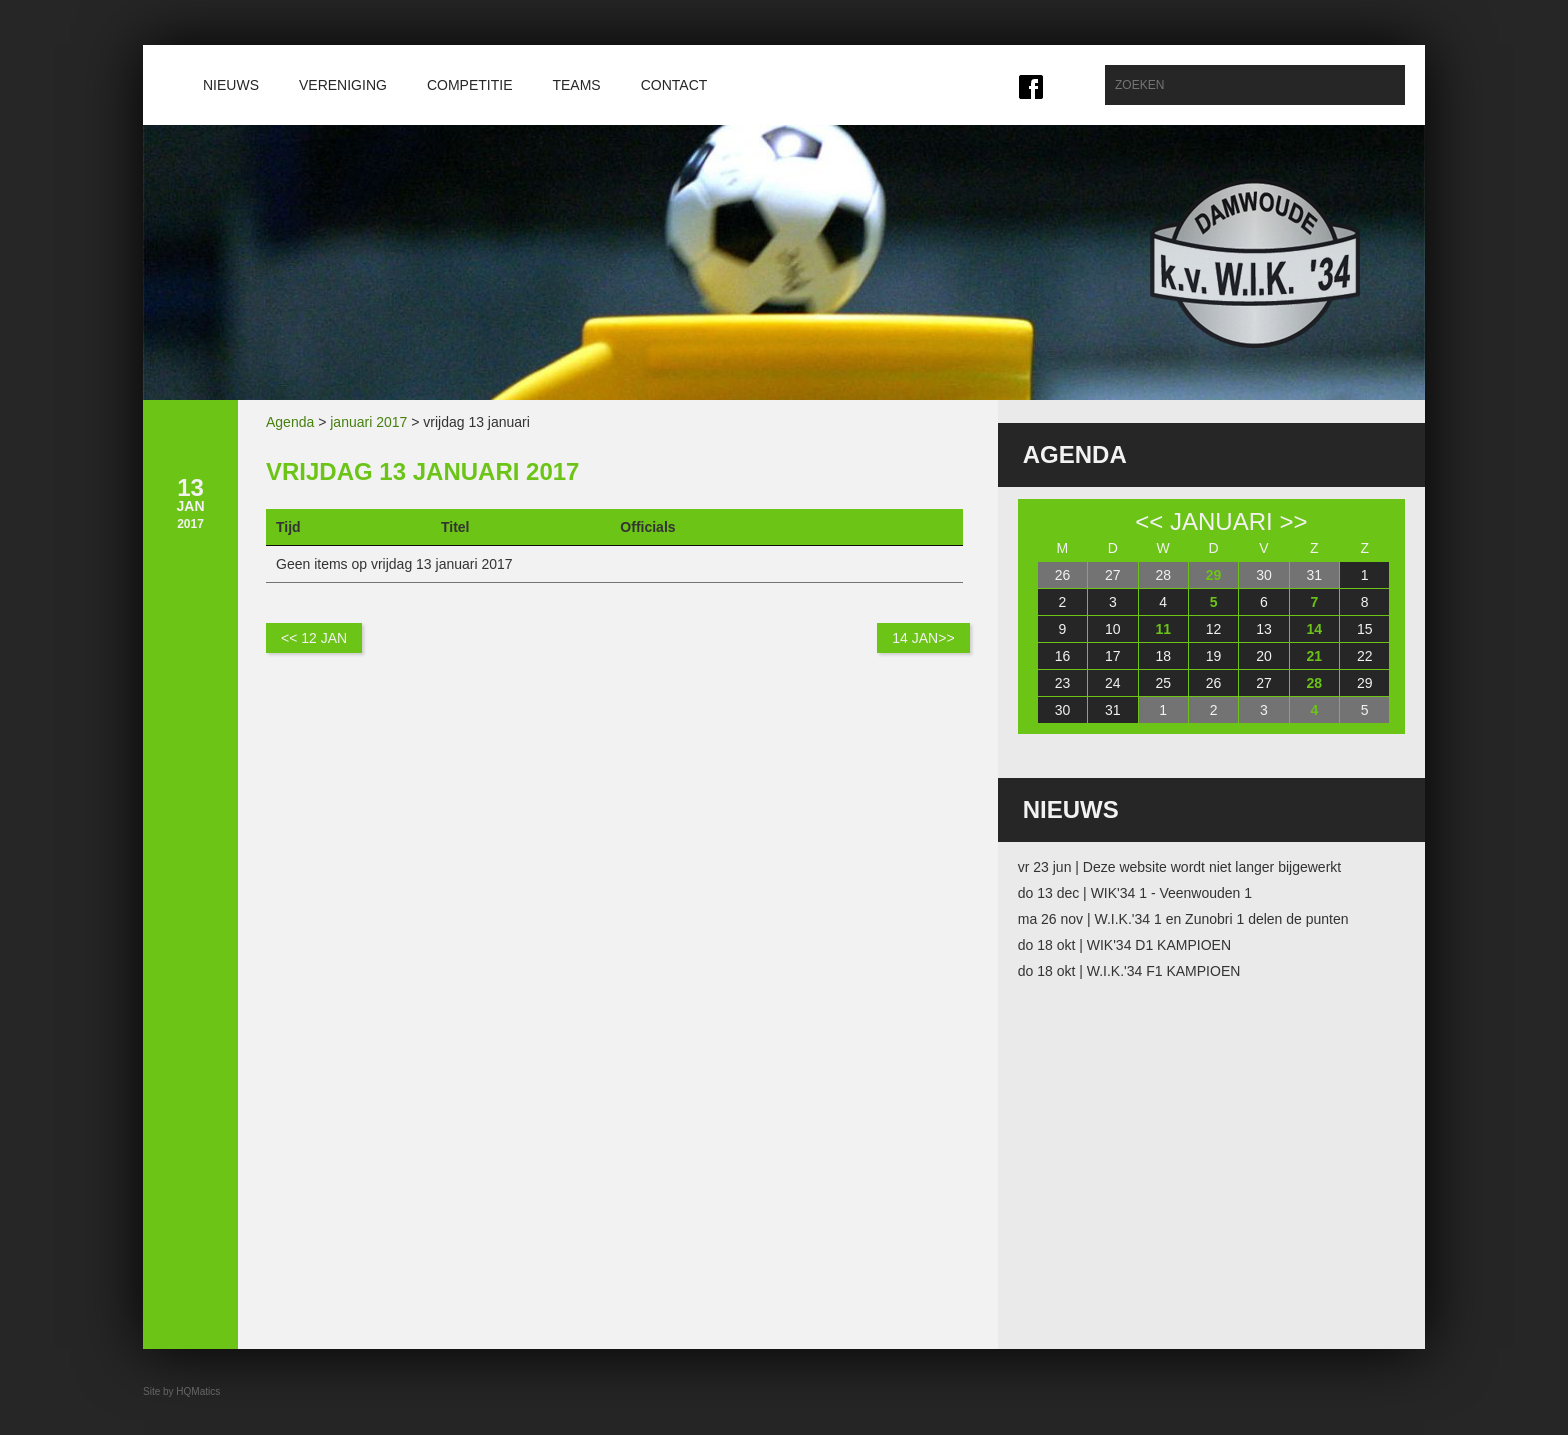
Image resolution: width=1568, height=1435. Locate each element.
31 (1315, 575)
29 (1214, 575)
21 (1315, 656)
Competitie (470, 85)
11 (1163, 629)
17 (1113, 656)
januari (1221, 521)
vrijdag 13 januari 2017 (422, 471)
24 (1113, 683)
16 (1063, 656)
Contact (674, 85)
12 (1214, 629)
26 (1063, 575)
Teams (576, 85)
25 (1163, 683)
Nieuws (231, 85)
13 (1264, 629)
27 (1113, 575)
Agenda (290, 422)
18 (1163, 656)
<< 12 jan (314, 638)
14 (1315, 629)
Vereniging (343, 85)
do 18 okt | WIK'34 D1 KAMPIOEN (1124, 945)
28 (1163, 575)
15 (1365, 629)
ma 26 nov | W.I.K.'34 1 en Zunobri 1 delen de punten (1183, 919)
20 (1264, 656)
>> (1293, 521)
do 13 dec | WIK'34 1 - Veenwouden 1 (1135, 893)
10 (1113, 629)
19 (1214, 656)
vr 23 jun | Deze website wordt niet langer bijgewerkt (1179, 867)
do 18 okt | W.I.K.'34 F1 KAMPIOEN (1129, 971)
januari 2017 (368, 422)
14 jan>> (923, 638)
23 (1063, 683)
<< (1149, 521)
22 (1365, 656)
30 (1264, 575)
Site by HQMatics (181, 1391)
